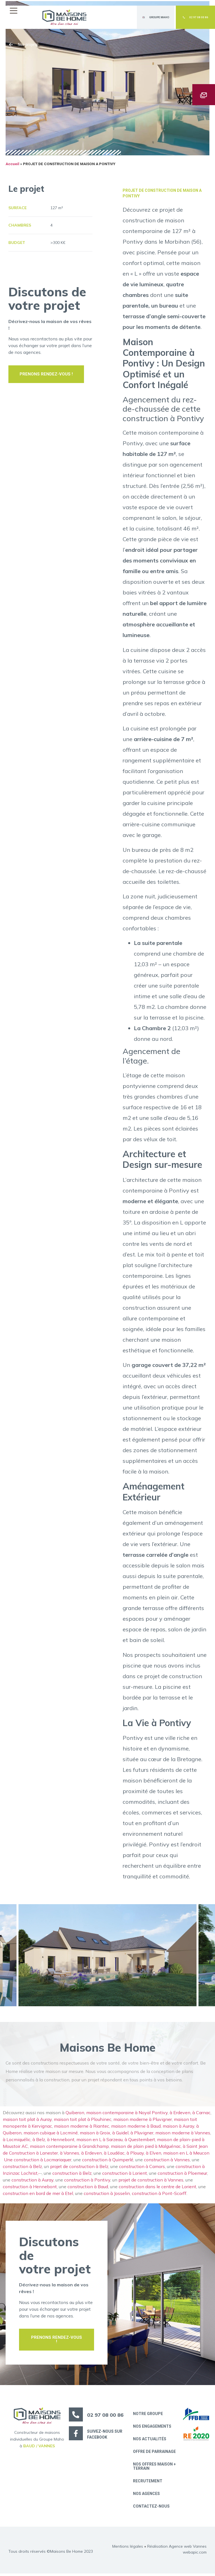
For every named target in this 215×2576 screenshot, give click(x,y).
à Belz (38, 2141)
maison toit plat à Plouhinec (82, 2121)
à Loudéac (114, 2154)
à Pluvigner (141, 2134)
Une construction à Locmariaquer (37, 2161)
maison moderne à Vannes (182, 2134)
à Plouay (135, 2154)
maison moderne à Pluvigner (142, 2121)
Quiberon (75, 2114)
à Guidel (120, 2134)
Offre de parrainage (155, 2453)
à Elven (153, 2154)
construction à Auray (32, 2181)
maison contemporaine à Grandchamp (69, 2148)
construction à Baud (87, 2188)
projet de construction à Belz (79, 2168)
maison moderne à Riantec (81, 2127)
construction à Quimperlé (107, 2161)
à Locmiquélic (17, 2141)
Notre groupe (148, 2415)
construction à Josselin (107, 2195)
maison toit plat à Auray (27, 2121)
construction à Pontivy (87, 2181)
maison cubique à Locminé (51, 2134)
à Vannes (69, 2154)
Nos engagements (153, 2428)
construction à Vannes (167, 2161)
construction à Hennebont (30, 2188)
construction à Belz (22, 2168)
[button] (15, 10)
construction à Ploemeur (182, 2175)
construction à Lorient (124, 2175)
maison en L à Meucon (187, 2154)
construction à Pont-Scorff (159, 2195)
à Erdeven (180, 2114)
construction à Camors (142, 2168)
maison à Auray (178, 2127)
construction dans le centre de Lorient (157, 2188)
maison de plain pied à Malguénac (146, 2148)
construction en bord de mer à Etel (38, 2195)
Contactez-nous (152, 2508)
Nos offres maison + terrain (155, 2468)
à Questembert (140, 2141)
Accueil (12, 165)
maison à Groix (95, 2134)
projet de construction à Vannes (150, 2181)
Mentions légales (127, 2549)
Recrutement (148, 2483)
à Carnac (201, 2114)
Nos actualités (150, 2441)
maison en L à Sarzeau (99, 2141)
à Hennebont (60, 2141)
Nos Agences (147, 2496)
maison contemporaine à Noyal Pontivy (127, 2114)
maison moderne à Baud (136, 2127)
